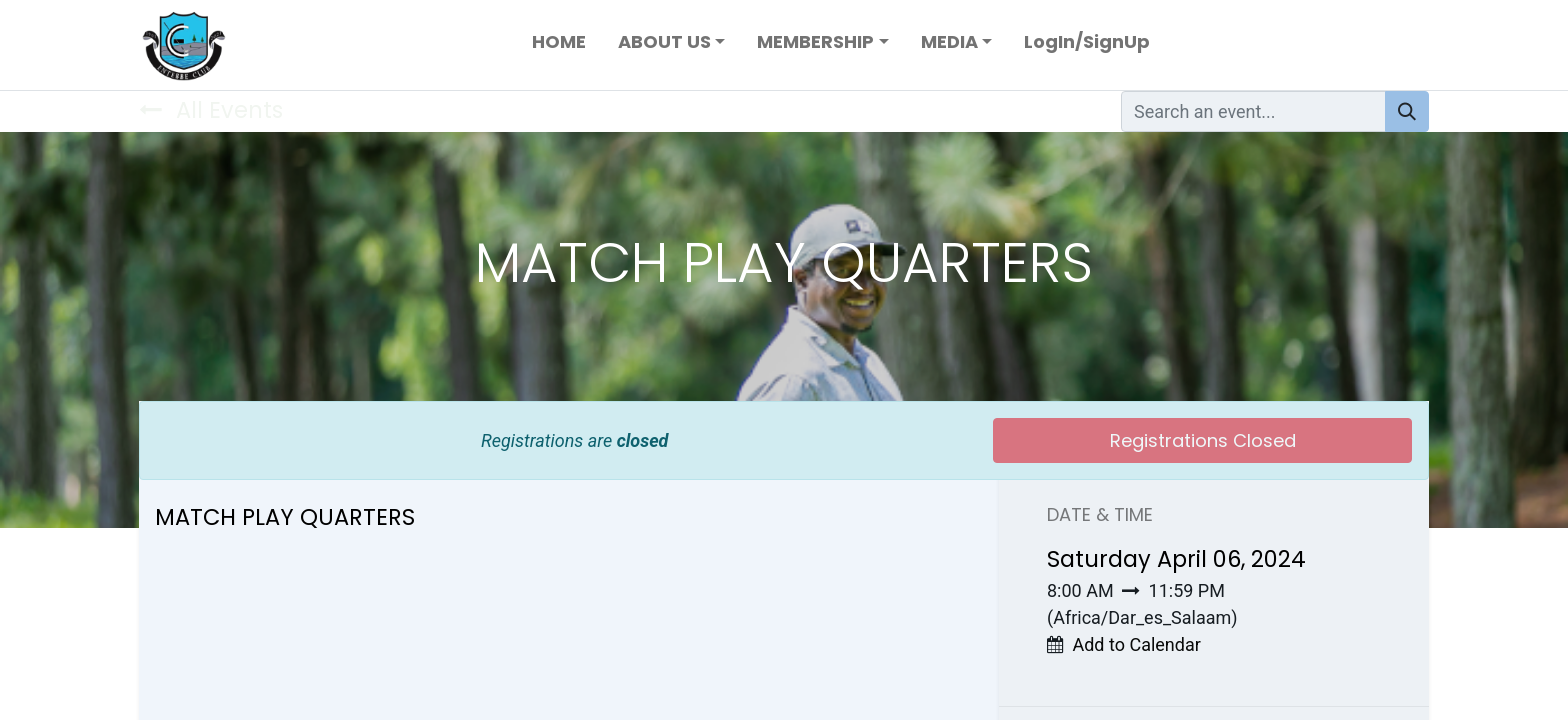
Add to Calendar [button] (1136, 644)
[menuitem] (559, 45)
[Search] (1407, 111)
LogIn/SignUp (1087, 41)
